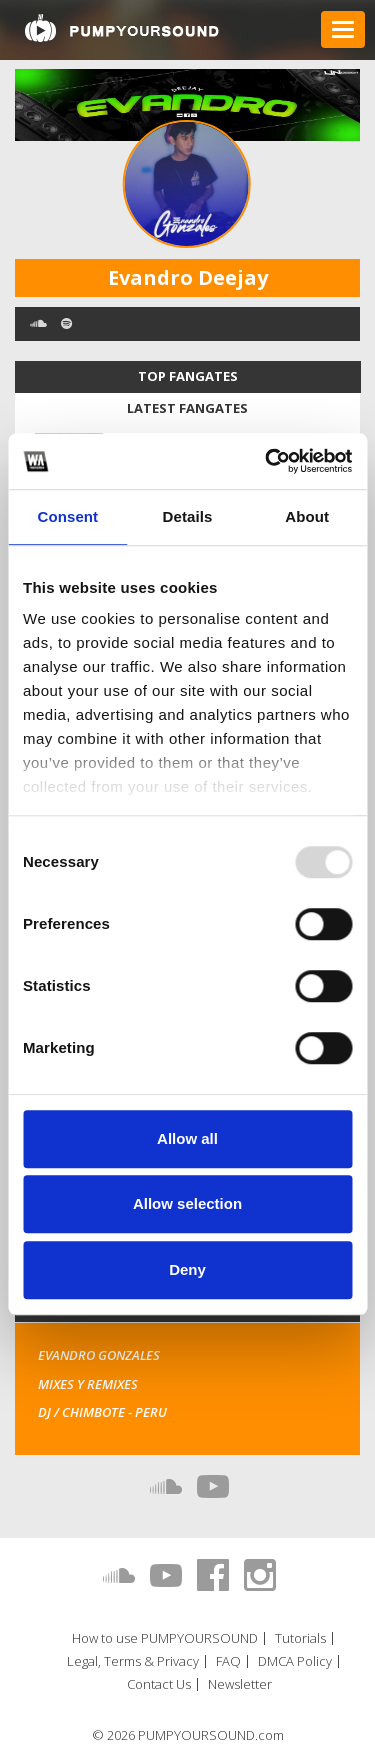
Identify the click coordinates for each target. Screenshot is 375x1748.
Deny (187, 1269)
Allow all (187, 1138)
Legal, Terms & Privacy (133, 1661)
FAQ (228, 1661)
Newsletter (240, 1684)
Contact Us (159, 1684)
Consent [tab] (67, 516)
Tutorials (300, 1638)
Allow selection (187, 1203)
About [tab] (307, 516)
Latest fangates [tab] (187, 408)
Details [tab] (188, 516)
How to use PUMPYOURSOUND (165, 1638)
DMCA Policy (295, 1661)
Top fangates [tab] (188, 376)
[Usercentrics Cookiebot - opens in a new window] (267, 461)
